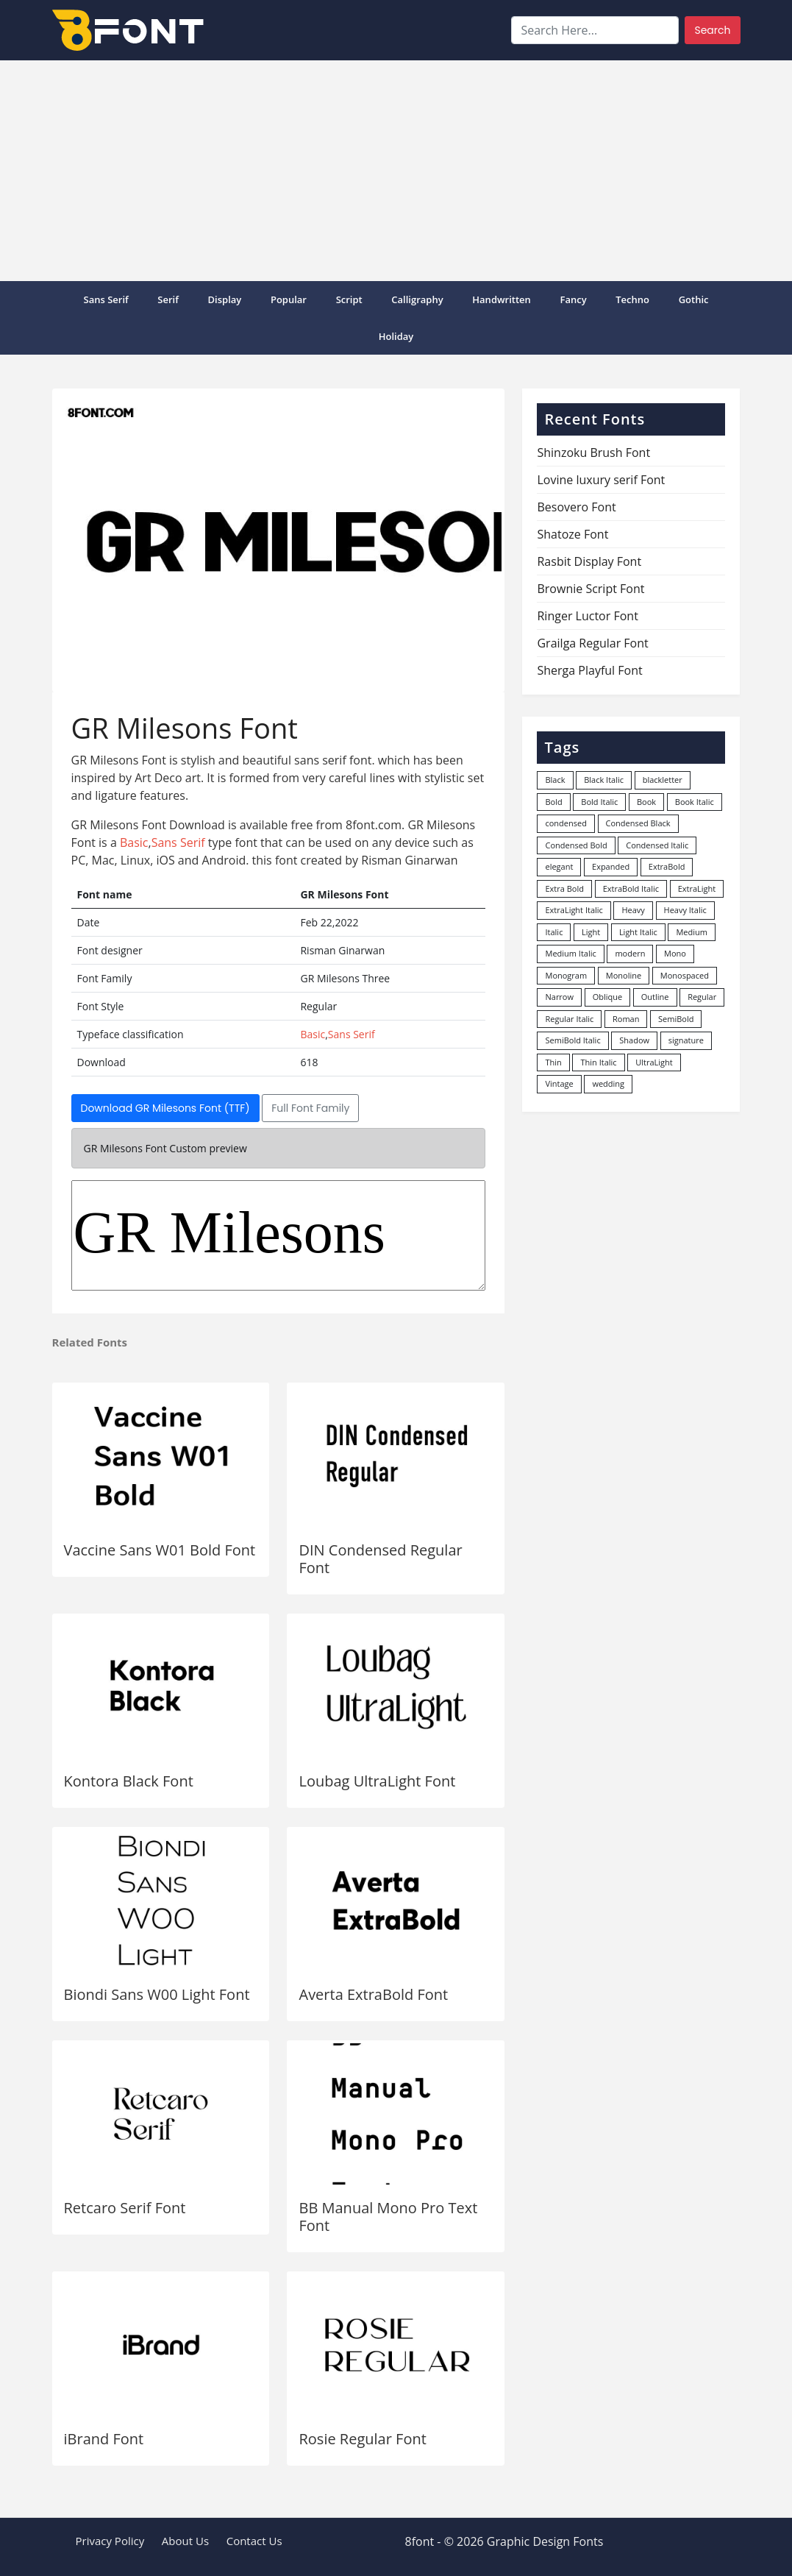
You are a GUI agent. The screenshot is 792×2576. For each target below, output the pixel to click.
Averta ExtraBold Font (373, 1994)
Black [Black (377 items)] (555, 779)
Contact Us (254, 2540)
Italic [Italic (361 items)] (554, 931)
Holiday (396, 336)
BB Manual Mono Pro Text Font (388, 2216)
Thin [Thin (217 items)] (553, 1062)
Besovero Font (576, 507)
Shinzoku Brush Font (593, 452)
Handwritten (501, 299)
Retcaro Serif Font (125, 2208)
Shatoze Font (572, 534)
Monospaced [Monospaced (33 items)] (684, 975)
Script (349, 299)
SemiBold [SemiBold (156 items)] (675, 1018)
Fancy (573, 299)
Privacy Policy (110, 2540)
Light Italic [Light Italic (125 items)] (638, 931)
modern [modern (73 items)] (630, 953)
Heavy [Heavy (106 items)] (632, 909)
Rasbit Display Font (589, 561)
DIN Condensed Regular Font (380, 1559)
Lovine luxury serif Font (601, 480)
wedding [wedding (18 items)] (608, 1083)
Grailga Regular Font (592, 643)
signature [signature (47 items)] (686, 1040)
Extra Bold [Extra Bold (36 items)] (564, 888)
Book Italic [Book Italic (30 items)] (694, 801)
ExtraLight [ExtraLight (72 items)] (697, 888)
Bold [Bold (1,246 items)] (553, 801)
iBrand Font (104, 2439)
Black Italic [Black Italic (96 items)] (604, 779)
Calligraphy (417, 299)
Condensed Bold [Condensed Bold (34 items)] (576, 845)
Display (225, 299)
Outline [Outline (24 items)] (655, 996)
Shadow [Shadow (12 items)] (634, 1040)
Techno (632, 299)
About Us (185, 2540)
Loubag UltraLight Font (377, 1781)
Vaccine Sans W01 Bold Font (160, 1550)
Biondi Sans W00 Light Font (157, 1994)
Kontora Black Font (128, 1781)
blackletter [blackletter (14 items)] (662, 779)
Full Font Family (310, 1108)
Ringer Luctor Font (587, 616)
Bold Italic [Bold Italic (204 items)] (599, 801)
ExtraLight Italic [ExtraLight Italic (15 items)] (573, 909)
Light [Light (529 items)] (591, 931)
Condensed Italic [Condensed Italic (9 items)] (657, 845)
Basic (134, 842)
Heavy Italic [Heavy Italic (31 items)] (685, 909)
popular (289, 299)
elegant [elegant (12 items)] (559, 866)
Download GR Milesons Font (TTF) (165, 1108)
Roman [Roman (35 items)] (626, 1018)
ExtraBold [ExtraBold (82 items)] (667, 866)
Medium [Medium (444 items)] (691, 931)
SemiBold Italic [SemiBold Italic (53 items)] (572, 1040)
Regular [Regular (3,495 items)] (702, 996)
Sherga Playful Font (589, 670)
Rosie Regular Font (362, 2439)
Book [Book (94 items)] (646, 801)
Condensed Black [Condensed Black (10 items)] (638, 822)
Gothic (694, 299)
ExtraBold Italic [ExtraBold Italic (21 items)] (631, 888)
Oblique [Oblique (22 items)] (608, 996)
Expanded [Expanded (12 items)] (610, 866)
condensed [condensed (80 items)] (565, 822)
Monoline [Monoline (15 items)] (623, 975)
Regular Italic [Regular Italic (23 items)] (569, 1018)
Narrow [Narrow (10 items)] (559, 996)
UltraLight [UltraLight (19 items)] (653, 1062)
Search (712, 30)
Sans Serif (105, 299)
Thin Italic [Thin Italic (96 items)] (598, 1062)
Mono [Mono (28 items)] (675, 953)
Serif (168, 299)
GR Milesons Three (278, 1235)
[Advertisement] (396, 171)
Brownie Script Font (590, 589)
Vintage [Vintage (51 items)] (559, 1083)
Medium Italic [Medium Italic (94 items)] (570, 953)
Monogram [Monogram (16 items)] (566, 975)
